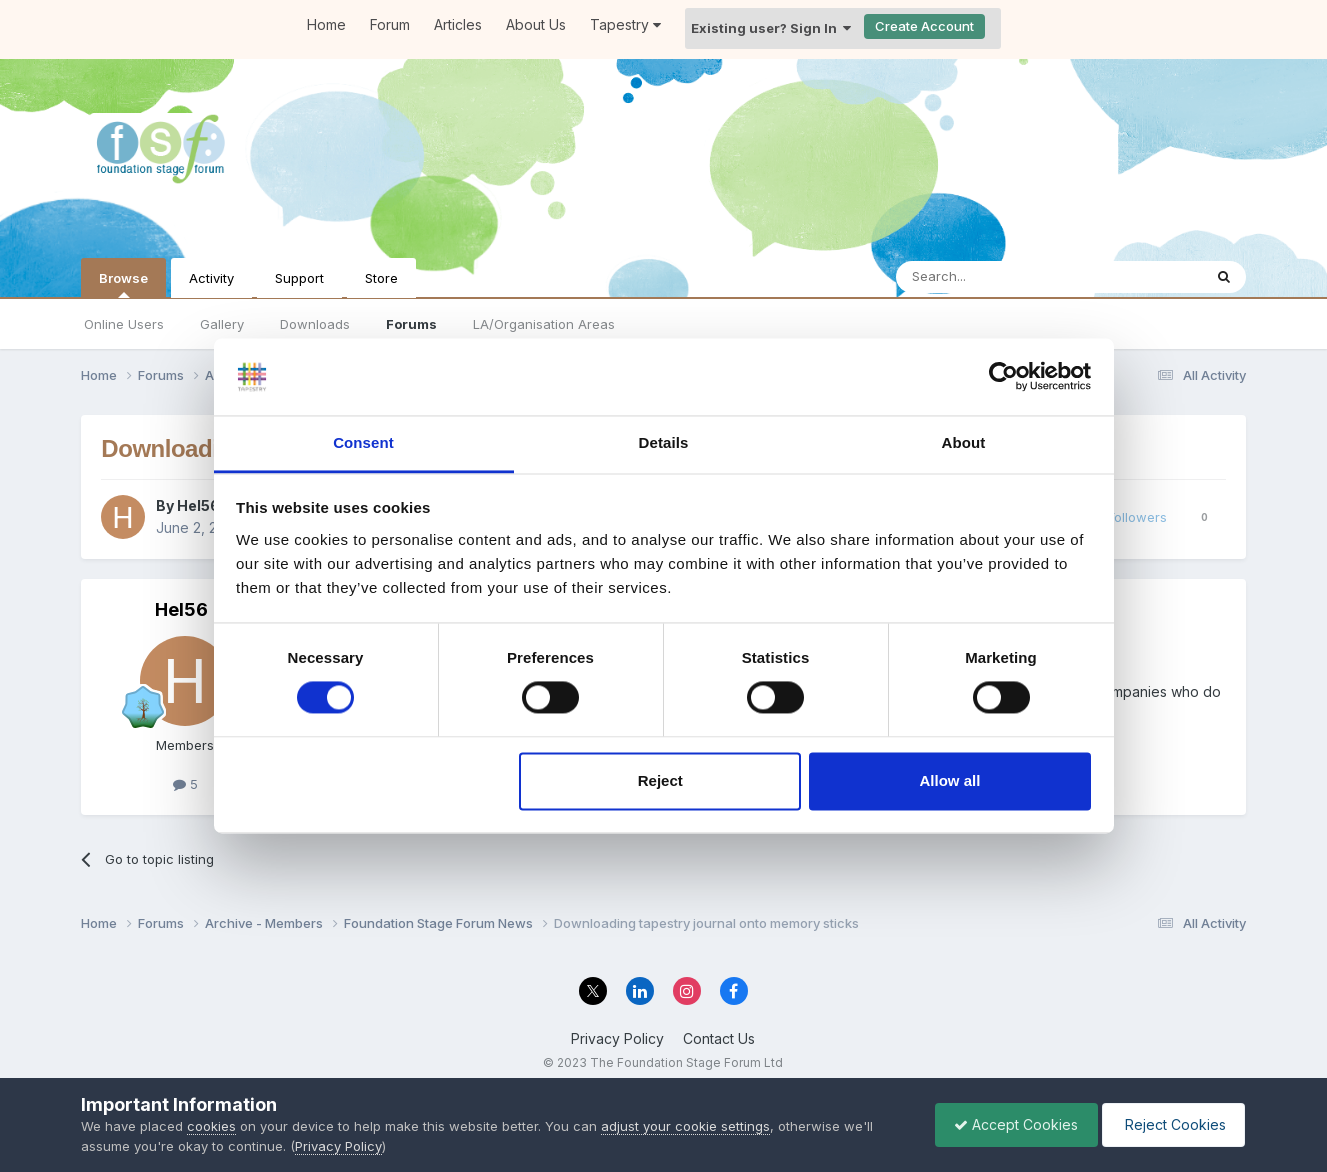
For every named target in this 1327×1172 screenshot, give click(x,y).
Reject (660, 780)
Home (326, 24)
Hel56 (198, 505)
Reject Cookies (1171, 1124)
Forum (390, 24)
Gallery (222, 324)
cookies (211, 1126)
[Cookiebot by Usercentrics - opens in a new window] (1003, 377)
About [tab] (964, 442)
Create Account (924, 26)
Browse (123, 284)
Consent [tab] (363, 442)
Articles (458, 24)
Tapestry (625, 24)
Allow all (950, 780)
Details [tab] (664, 442)
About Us (536, 24)
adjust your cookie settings (685, 1126)
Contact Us (719, 1038)
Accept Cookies (1011, 1124)
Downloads (315, 324)
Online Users (124, 324)
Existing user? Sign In (771, 28)
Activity (211, 278)
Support (299, 278)
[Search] (998, 277)
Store (381, 278)
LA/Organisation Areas (544, 324)
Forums (411, 324)
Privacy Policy (617, 1038)
